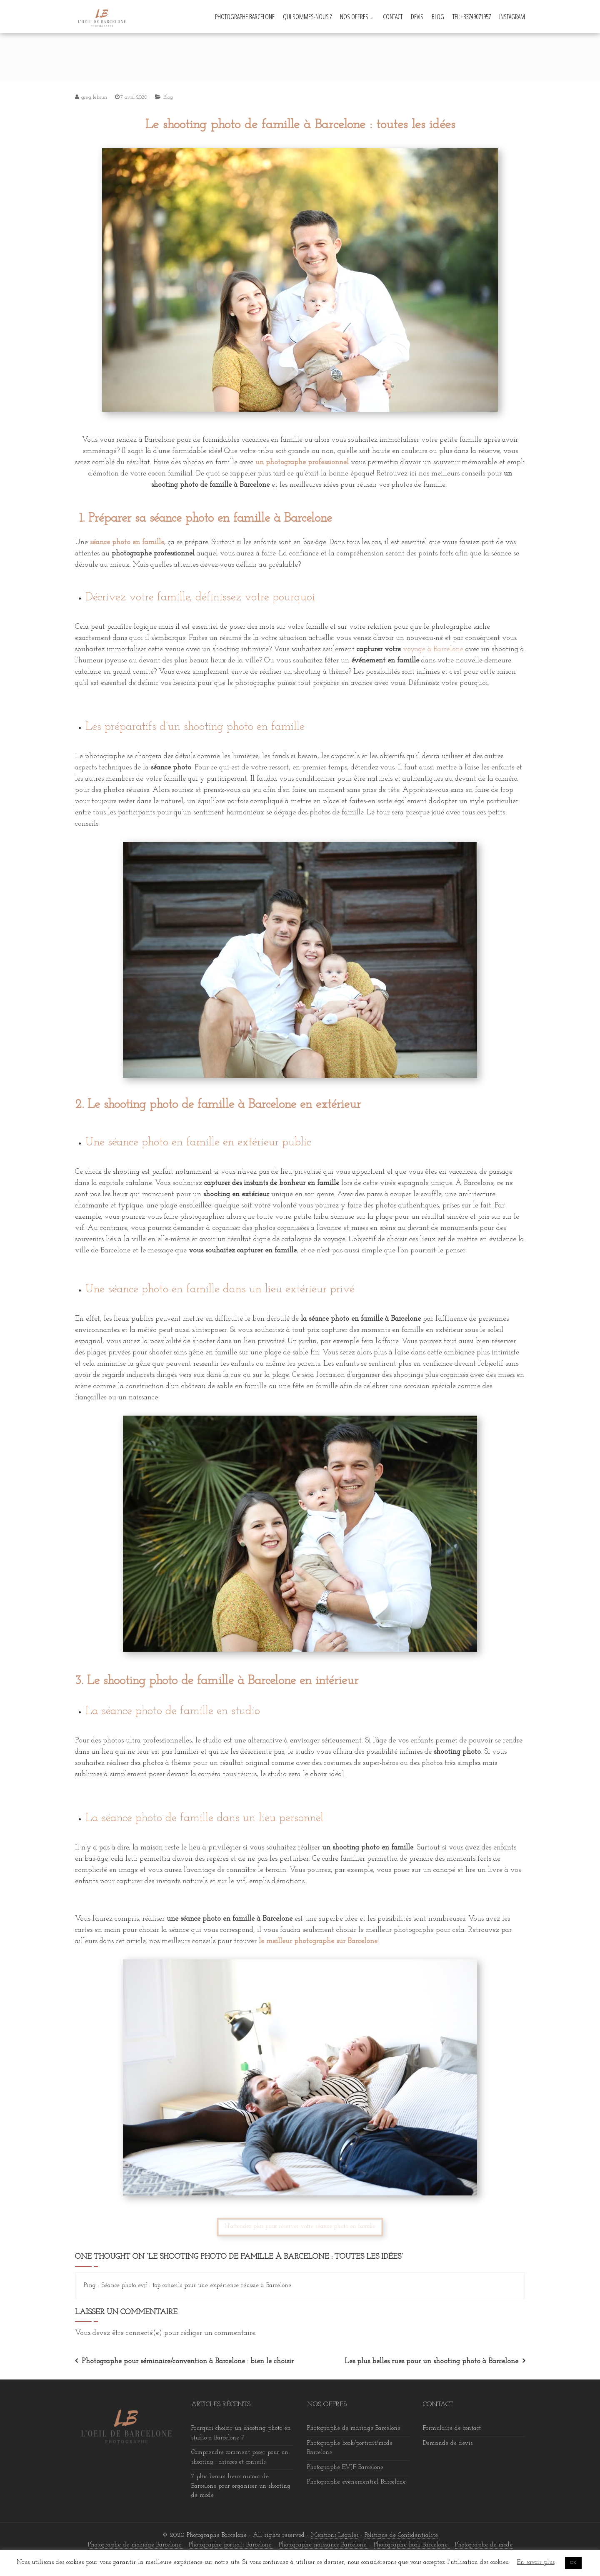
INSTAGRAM (512, 16)
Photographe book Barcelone (412, 2545)
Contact (392, 16)
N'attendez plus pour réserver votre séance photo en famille (300, 2226)
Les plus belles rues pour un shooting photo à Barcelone (431, 2361)
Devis (417, 16)
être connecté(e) (137, 2333)
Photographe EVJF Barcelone (345, 2467)
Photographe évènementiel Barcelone (356, 2482)
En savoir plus (536, 2562)
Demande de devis (447, 2443)
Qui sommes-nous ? (307, 16)
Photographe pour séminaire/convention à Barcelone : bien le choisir (188, 2361)
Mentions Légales (334, 2535)
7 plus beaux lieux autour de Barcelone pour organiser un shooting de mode (240, 2486)
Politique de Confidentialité (401, 2535)
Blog (438, 16)
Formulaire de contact (452, 2428)
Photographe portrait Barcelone (231, 2545)
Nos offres (354, 16)
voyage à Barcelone (433, 649)
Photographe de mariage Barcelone (353, 2428)
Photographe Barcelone (245, 16)
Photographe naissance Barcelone (323, 2545)
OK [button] (573, 2563)
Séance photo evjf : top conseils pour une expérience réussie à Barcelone (196, 2285)
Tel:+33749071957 (471, 16)
